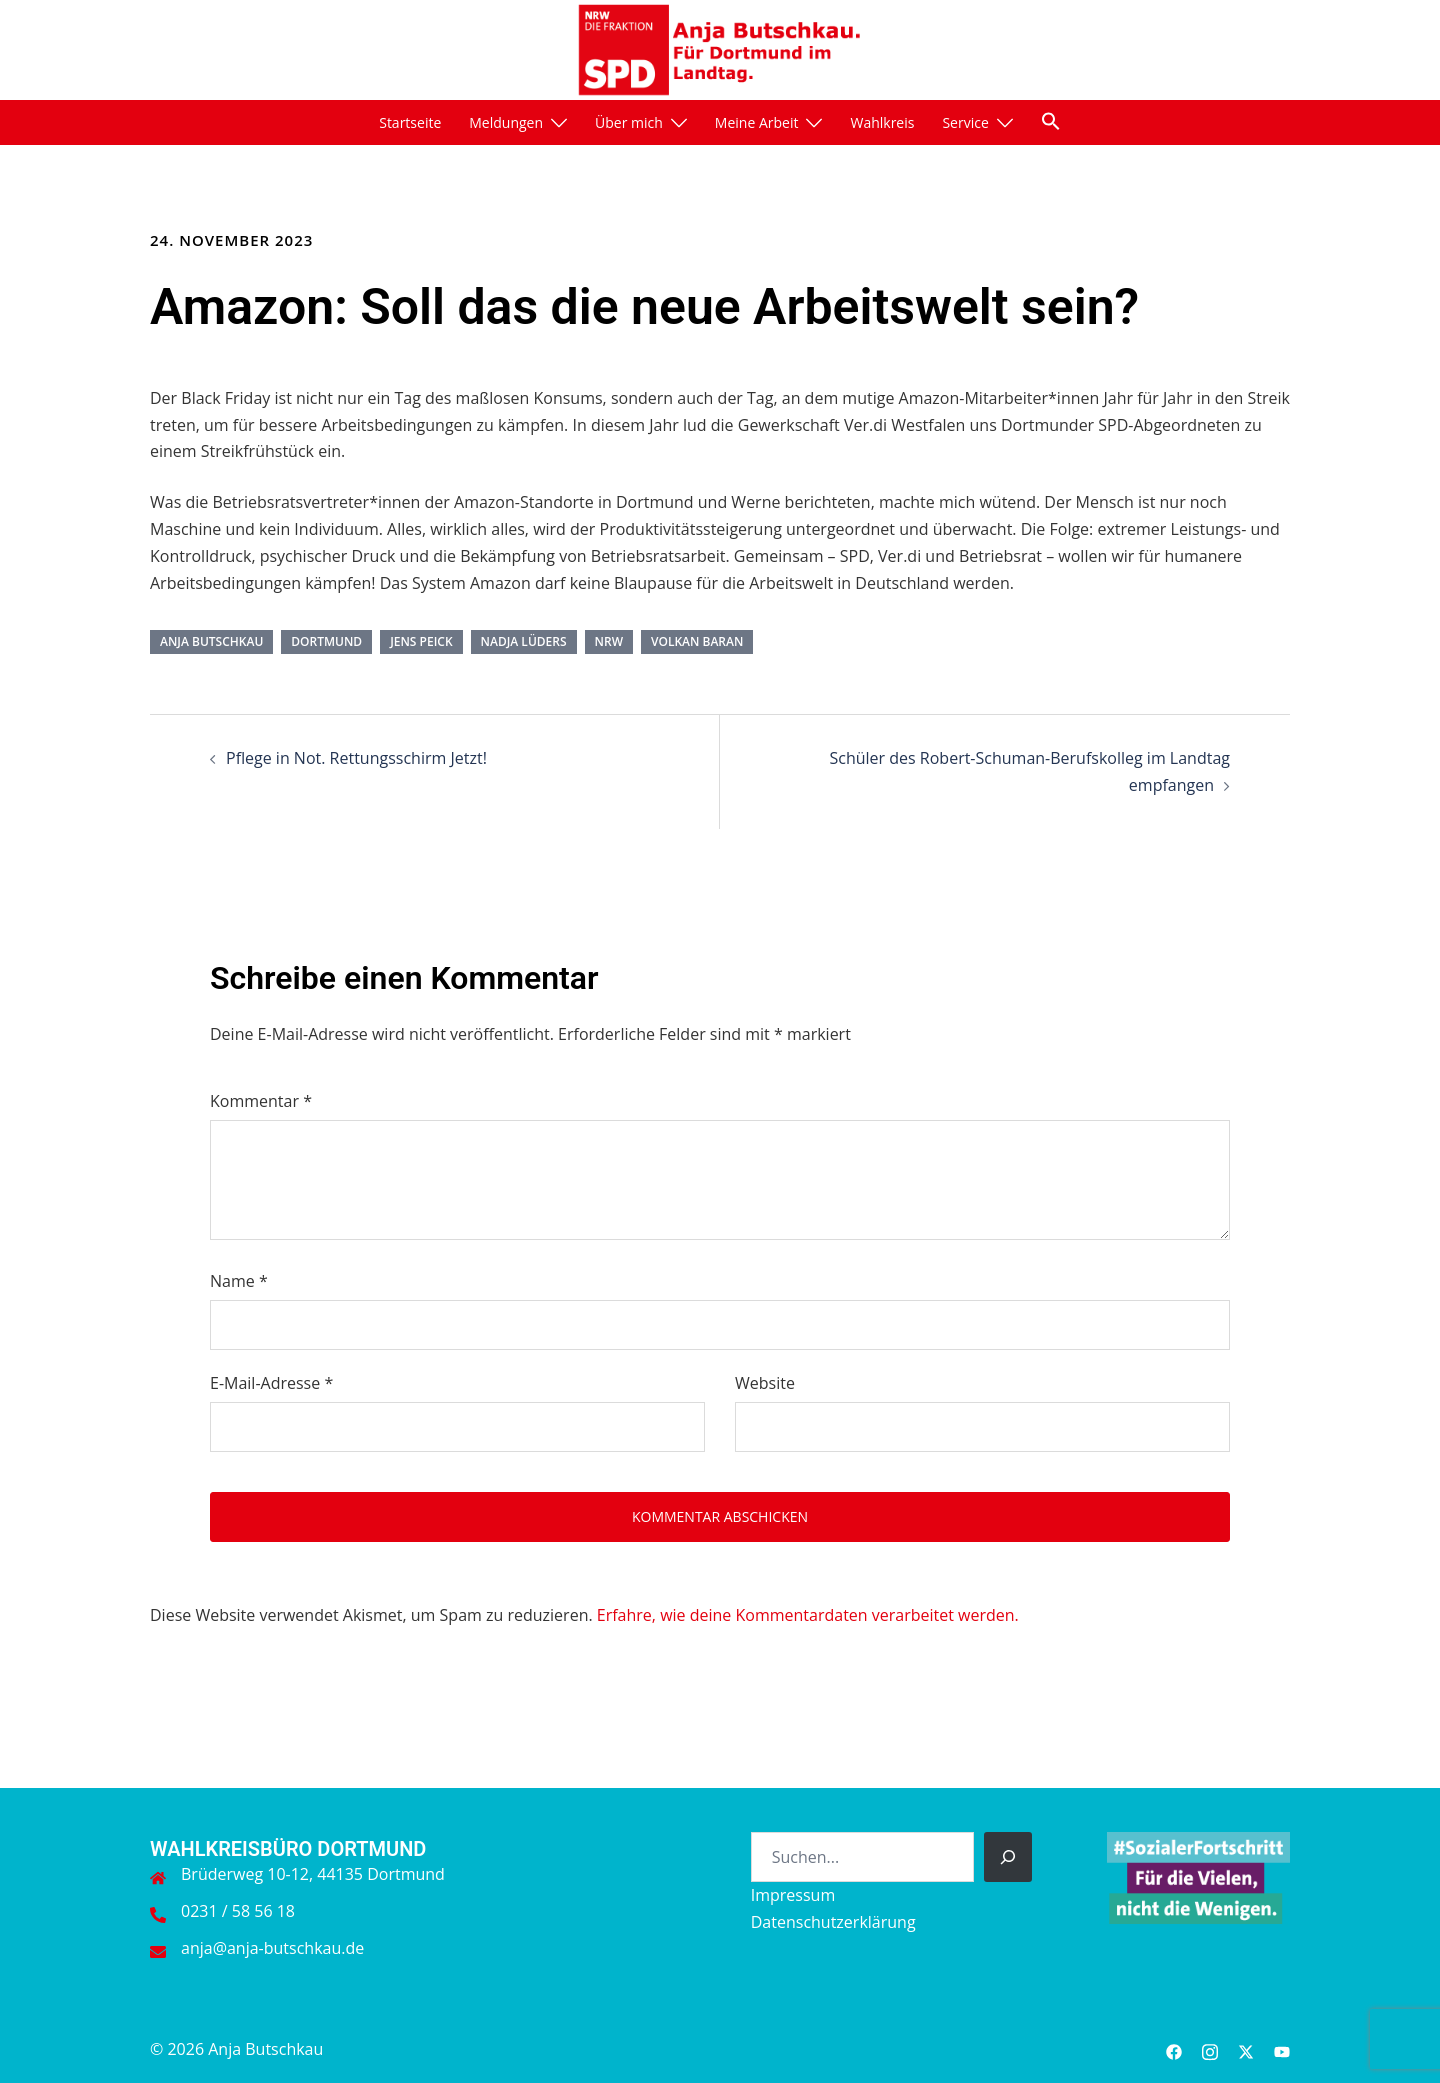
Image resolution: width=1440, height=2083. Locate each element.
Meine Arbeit (757, 122)
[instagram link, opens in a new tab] (1210, 2049)
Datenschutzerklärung (833, 1922)
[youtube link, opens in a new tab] (1282, 2049)
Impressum (793, 1895)
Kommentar (261, 1101)
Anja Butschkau (211, 641)
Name (239, 1281)
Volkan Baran (697, 641)
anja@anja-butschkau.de (272, 1948)
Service (965, 122)
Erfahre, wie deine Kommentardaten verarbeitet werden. (808, 1615)
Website (765, 1383)
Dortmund (326, 641)
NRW (609, 641)
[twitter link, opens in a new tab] (1246, 2049)
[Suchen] (1008, 1857)
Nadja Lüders (524, 641)
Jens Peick (421, 641)
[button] (1051, 121)
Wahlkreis (882, 122)
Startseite (410, 122)
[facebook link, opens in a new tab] (1174, 2049)
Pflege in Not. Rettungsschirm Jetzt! (356, 758)
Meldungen (506, 122)
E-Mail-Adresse (271, 1383)
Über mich (629, 122)
